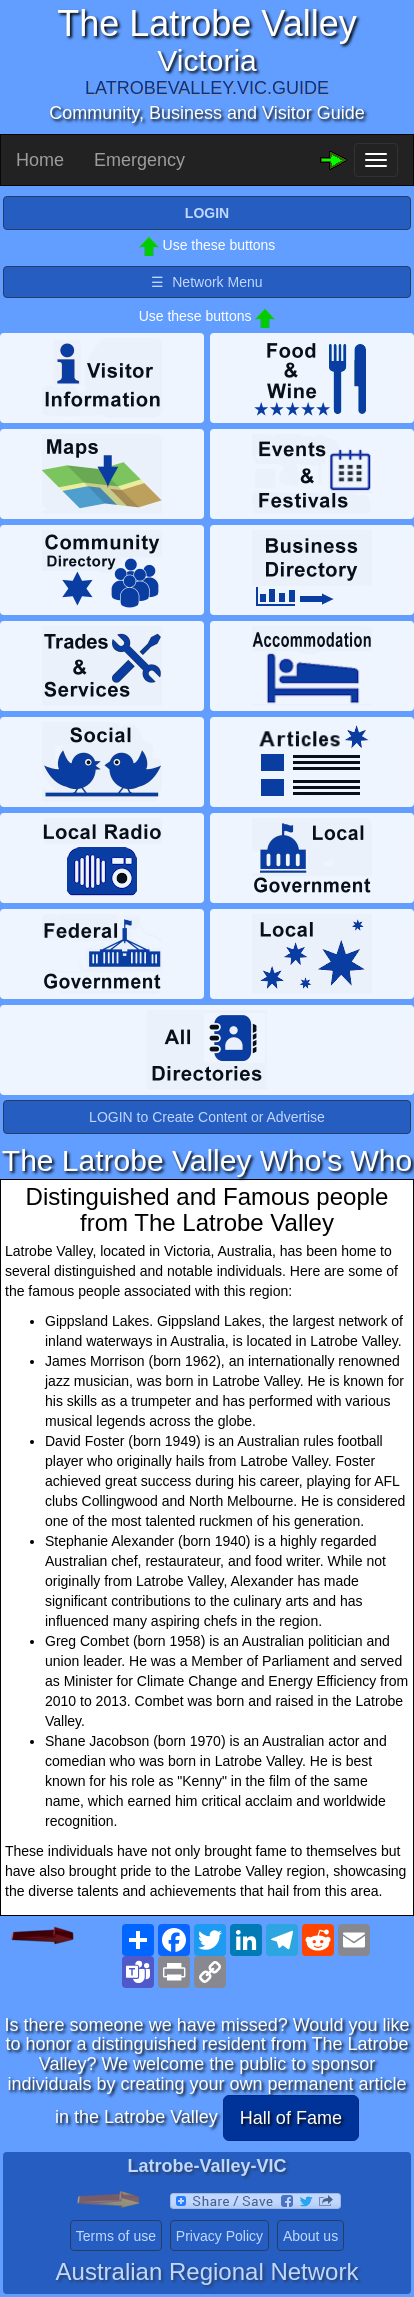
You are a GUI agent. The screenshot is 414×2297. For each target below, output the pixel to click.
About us (310, 2236)
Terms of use (116, 2236)
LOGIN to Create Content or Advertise (207, 1117)
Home (40, 160)
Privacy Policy (219, 2236)
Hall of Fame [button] (291, 2118)
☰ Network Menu (206, 282)
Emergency (139, 160)
